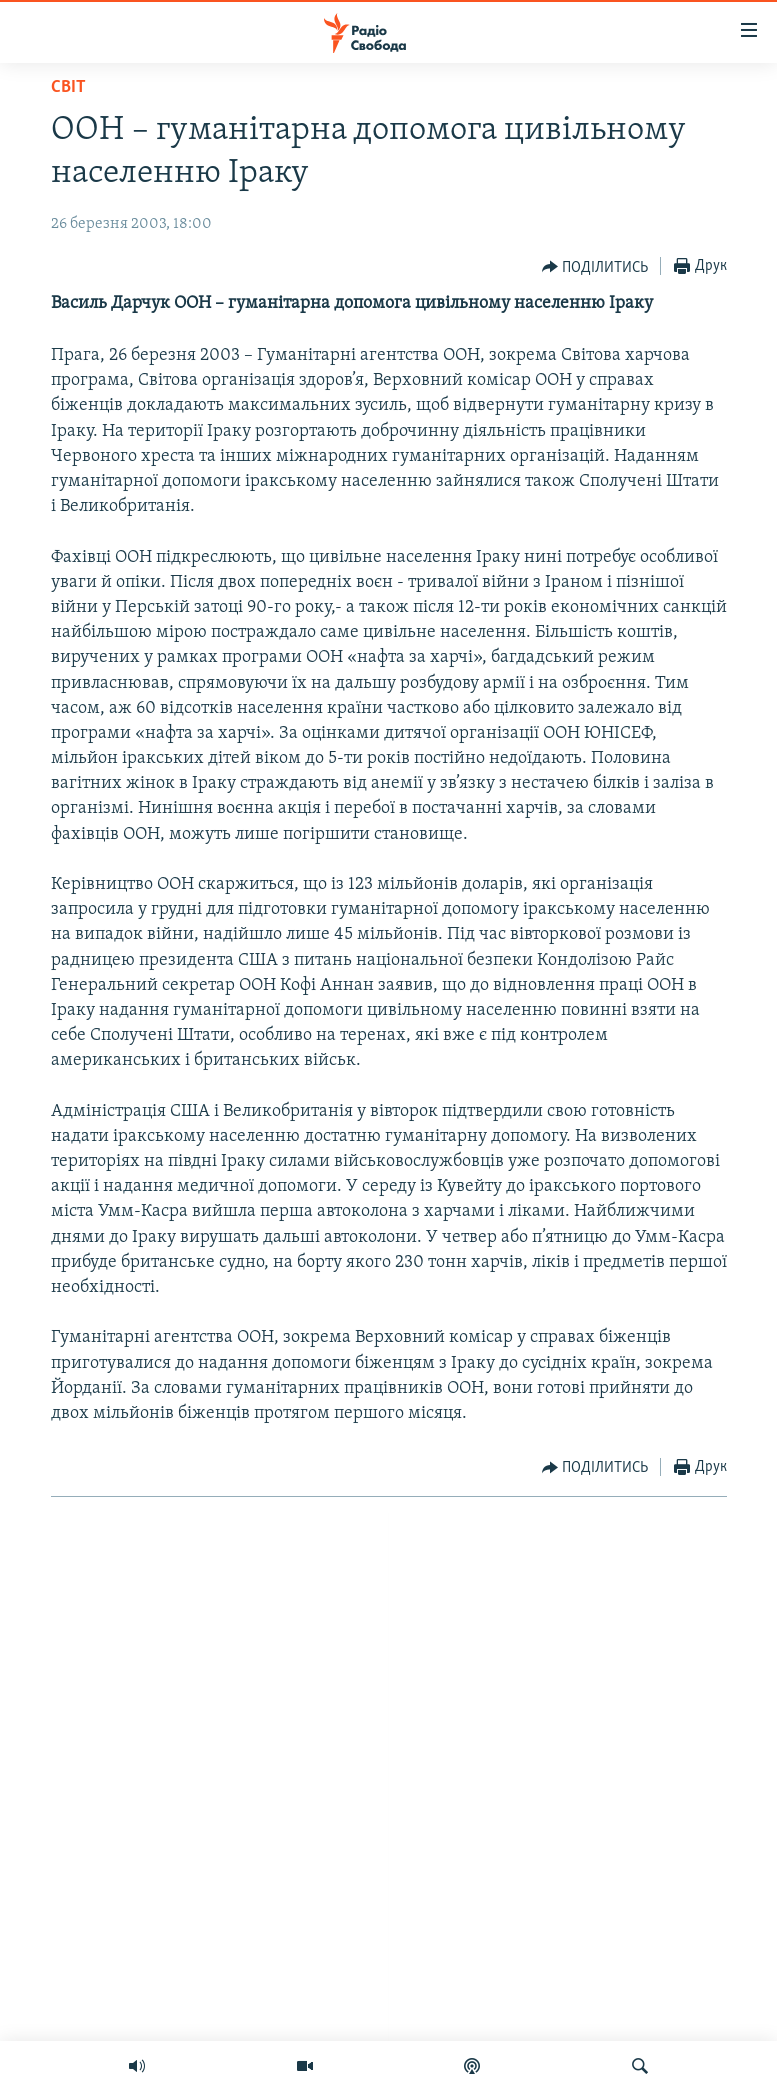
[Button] (595, 267)
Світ (68, 87)
